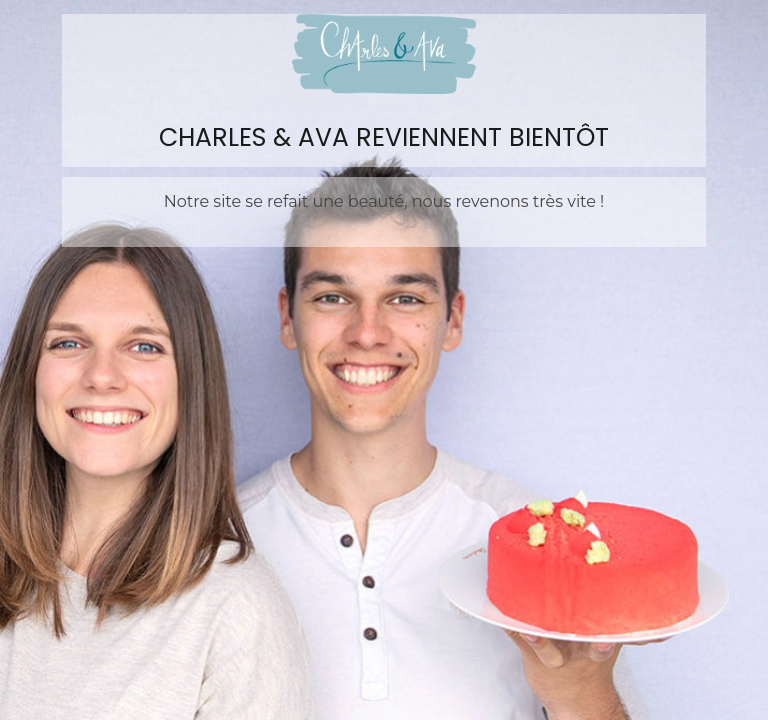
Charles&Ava (384, 54)
